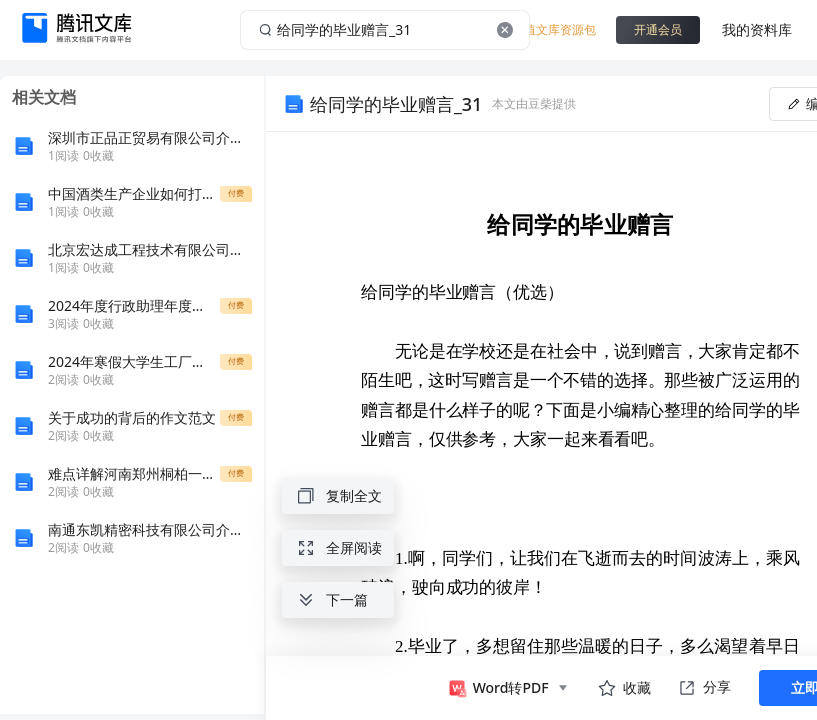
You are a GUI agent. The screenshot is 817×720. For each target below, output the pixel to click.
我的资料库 (757, 29)
